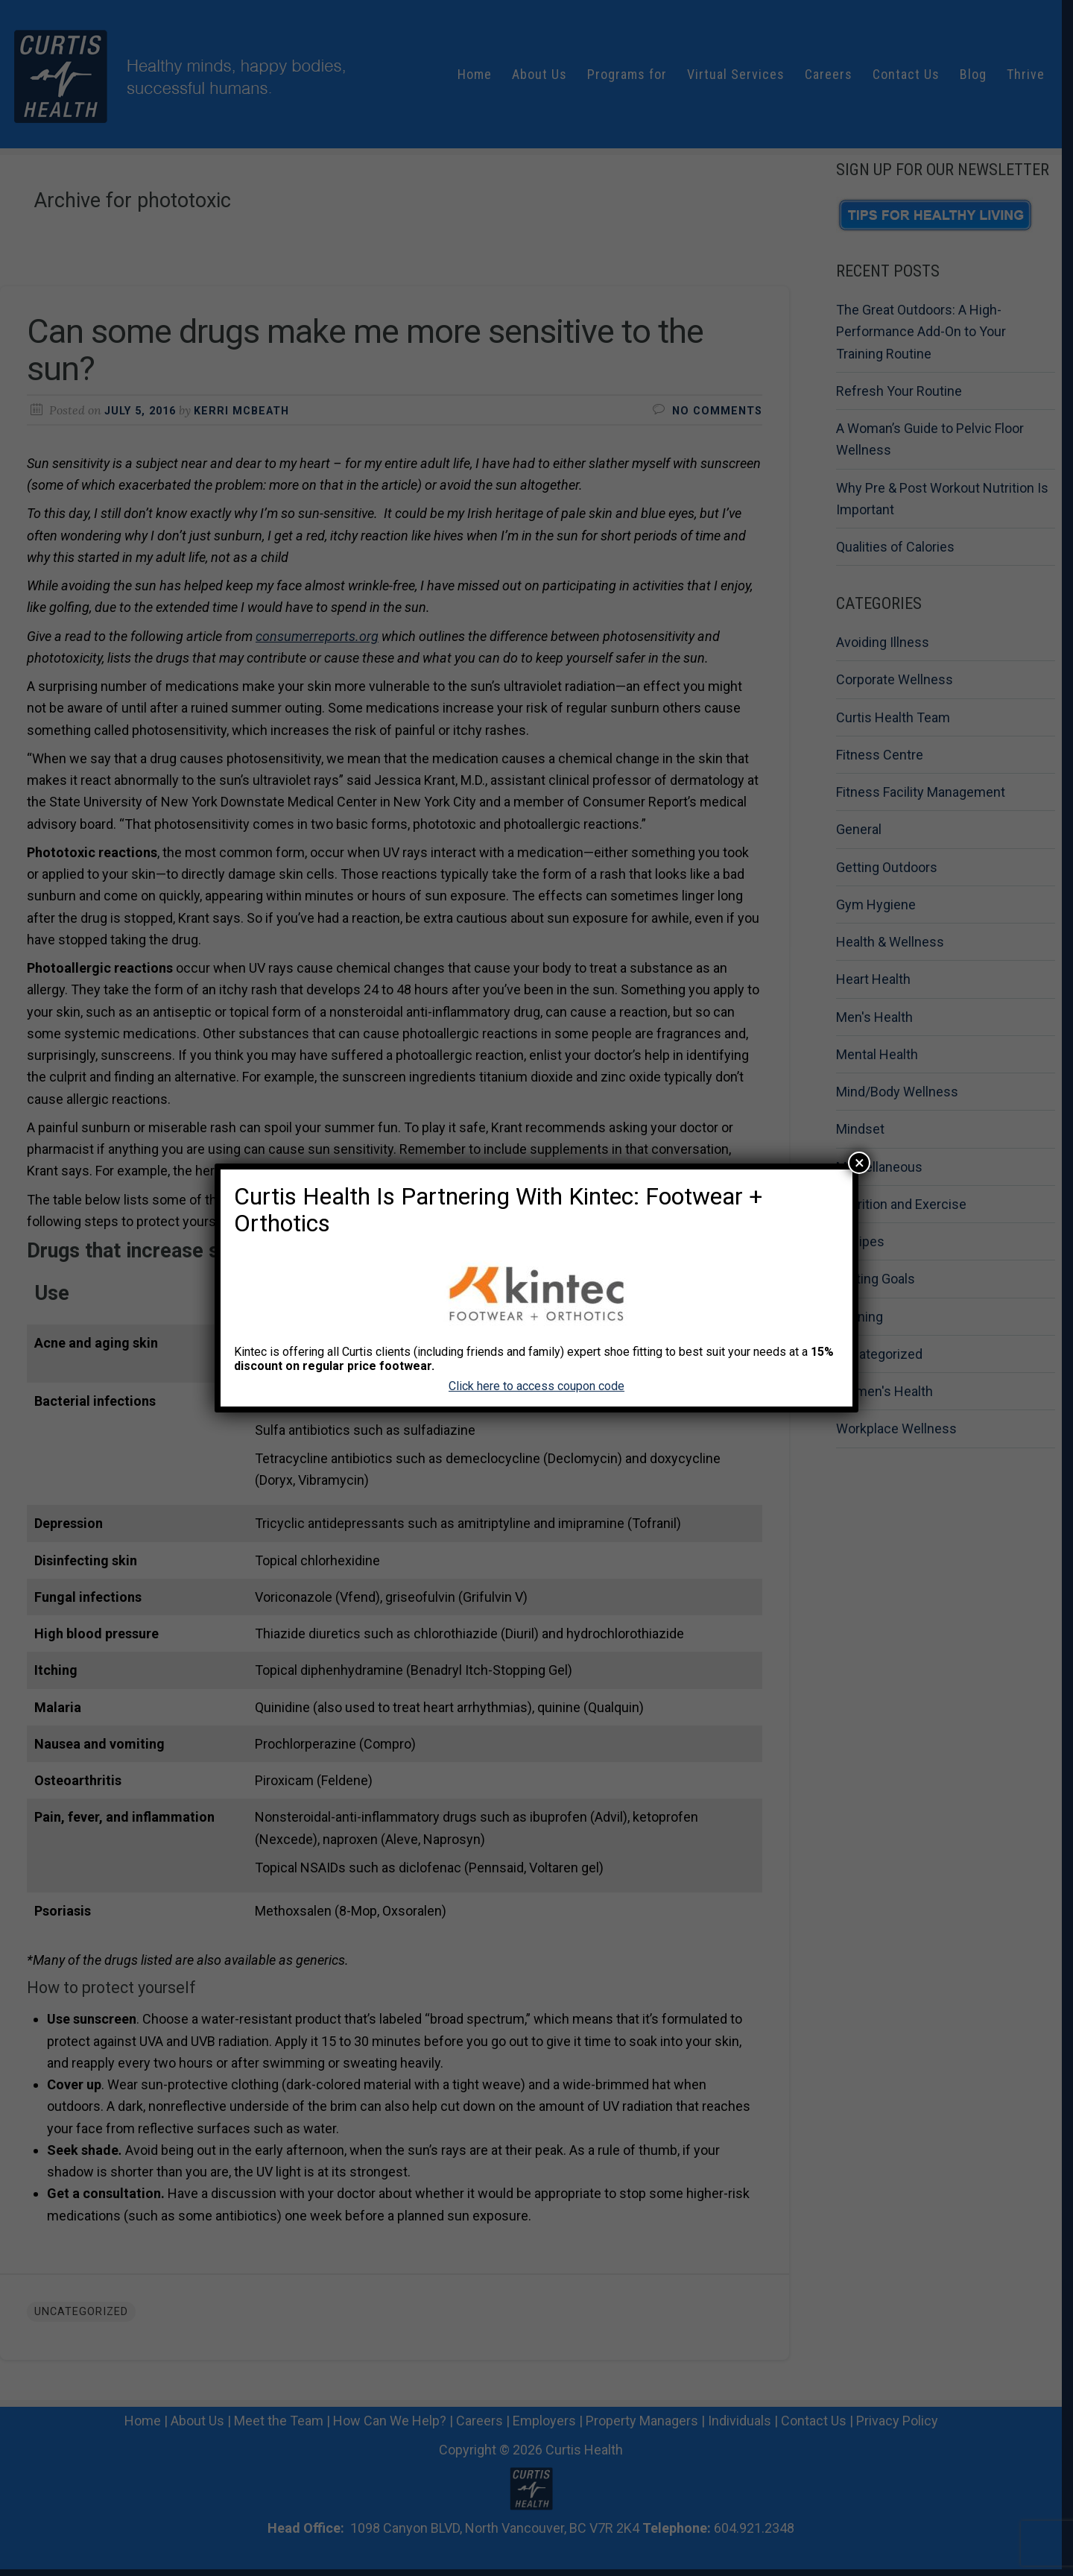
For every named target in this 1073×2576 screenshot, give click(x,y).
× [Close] (859, 1162)
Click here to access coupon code (536, 1386)
